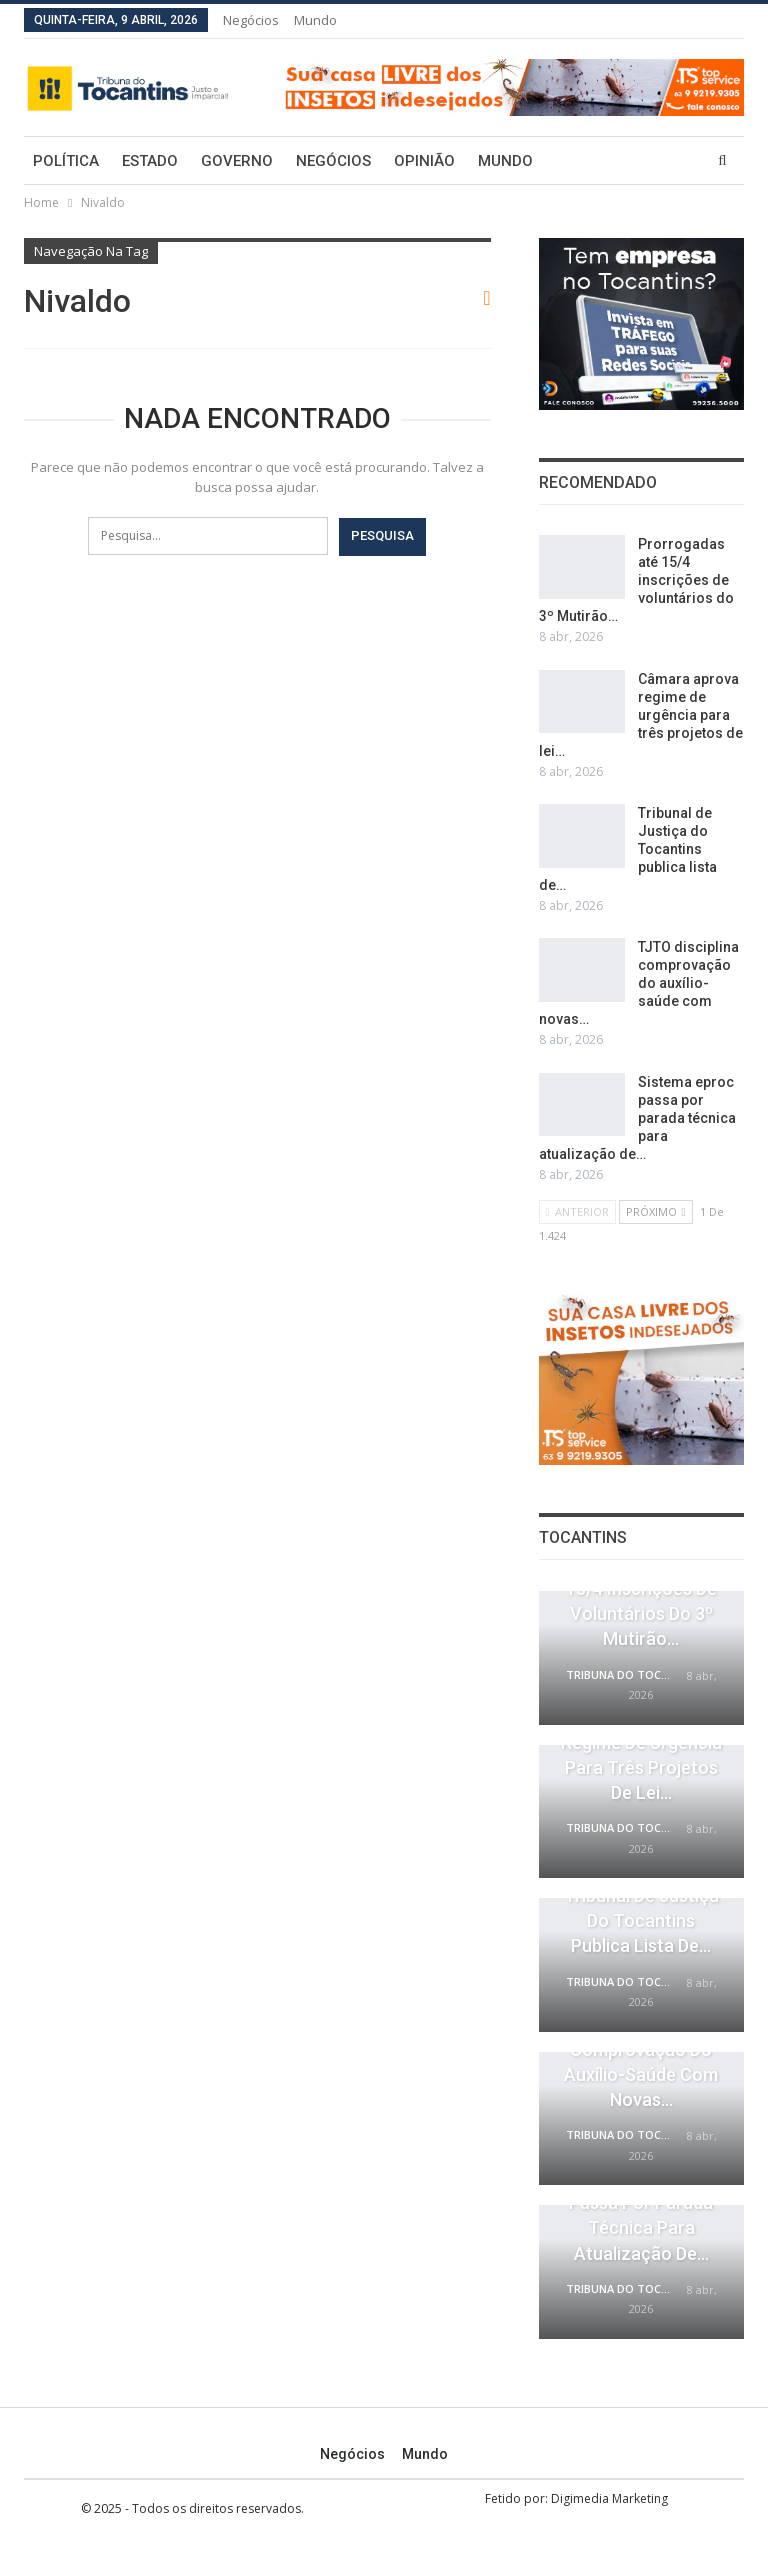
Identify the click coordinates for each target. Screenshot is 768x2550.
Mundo (315, 20)
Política (66, 161)
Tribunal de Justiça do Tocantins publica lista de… (641, 1920)
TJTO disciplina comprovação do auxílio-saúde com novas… (639, 983)
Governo (237, 161)
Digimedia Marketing (609, 2498)
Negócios (251, 20)
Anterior (577, 1211)
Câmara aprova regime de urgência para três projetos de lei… (641, 715)
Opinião (424, 161)
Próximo (656, 1211)
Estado (150, 161)
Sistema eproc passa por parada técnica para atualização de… (637, 1118)
